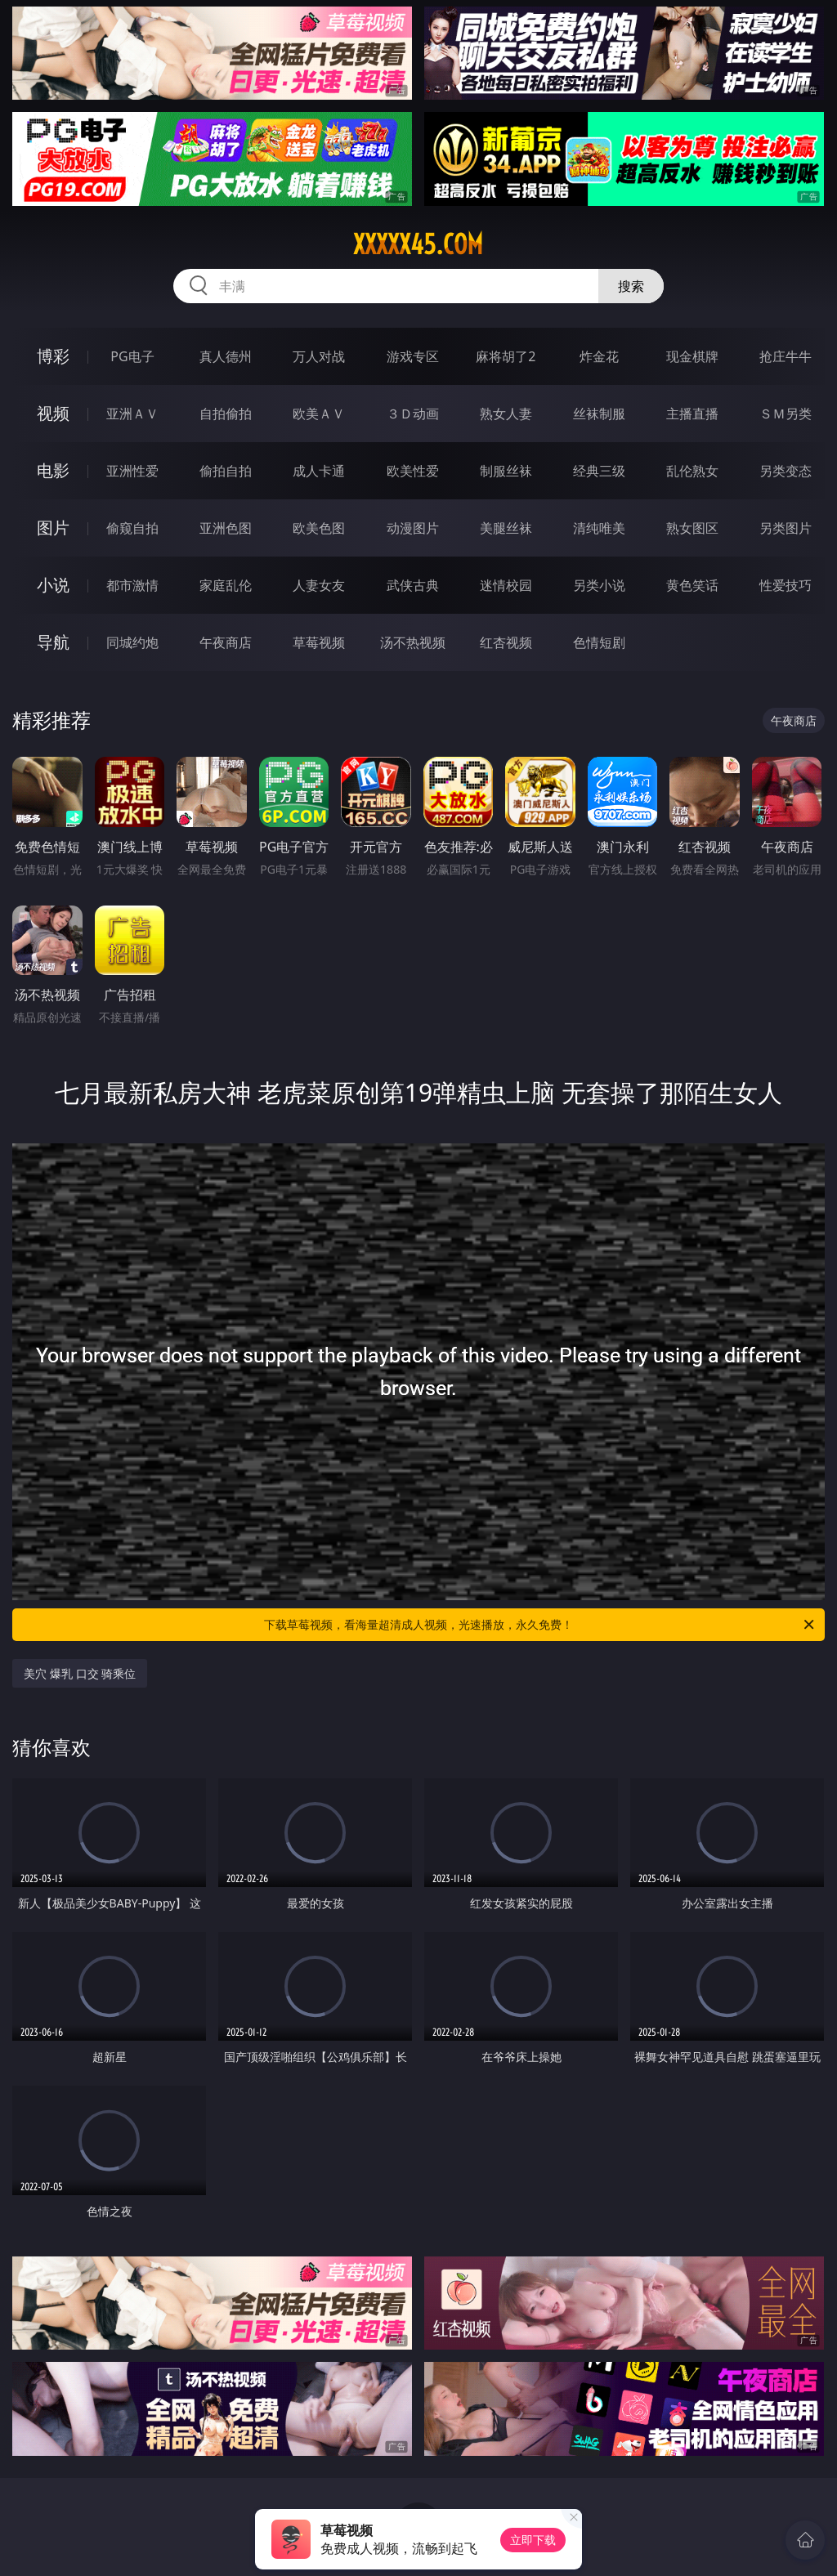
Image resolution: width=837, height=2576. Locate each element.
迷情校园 (506, 585)
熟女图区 (692, 528)
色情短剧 (599, 642)
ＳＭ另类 (785, 414)
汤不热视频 (412, 642)
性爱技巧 (785, 585)
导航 (53, 642)
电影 (53, 470)
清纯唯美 (599, 528)
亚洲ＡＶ (132, 414)
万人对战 (319, 356)
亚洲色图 (225, 528)
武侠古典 (413, 585)
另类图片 (785, 528)
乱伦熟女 (692, 471)
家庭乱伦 (225, 585)
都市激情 (132, 585)
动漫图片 (413, 528)
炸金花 (599, 356)
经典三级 (599, 471)
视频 (53, 413)
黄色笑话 (692, 585)
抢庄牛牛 (785, 356)
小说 (53, 585)
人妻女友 (319, 585)
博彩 (53, 356)
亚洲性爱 (132, 471)
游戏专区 (413, 356)
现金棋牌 (692, 356)
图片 (53, 528)
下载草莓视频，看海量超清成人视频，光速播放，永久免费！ (540, 1625)
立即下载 (533, 2539)
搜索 (631, 286)
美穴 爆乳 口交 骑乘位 (80, 1673)
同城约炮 (132, 642)
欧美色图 (319, 528)
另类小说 (599, 585)
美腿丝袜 (506, 528)
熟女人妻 (506, 414)
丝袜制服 (599, 414)
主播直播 (692, 414)
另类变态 (785, 471)
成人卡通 (319, 471)
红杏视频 (506, 642)
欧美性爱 (413, 471)
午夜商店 (225, 642)
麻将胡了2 (505, 356)
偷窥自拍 (132, 528)
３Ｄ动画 (413, 414)
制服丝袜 (506, 471)
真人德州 (225, 356)
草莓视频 (319, 642)
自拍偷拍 (225, 414)
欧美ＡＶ (319, 414)
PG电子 (132, 356)
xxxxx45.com (418, 244)
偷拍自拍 (225, 471)
